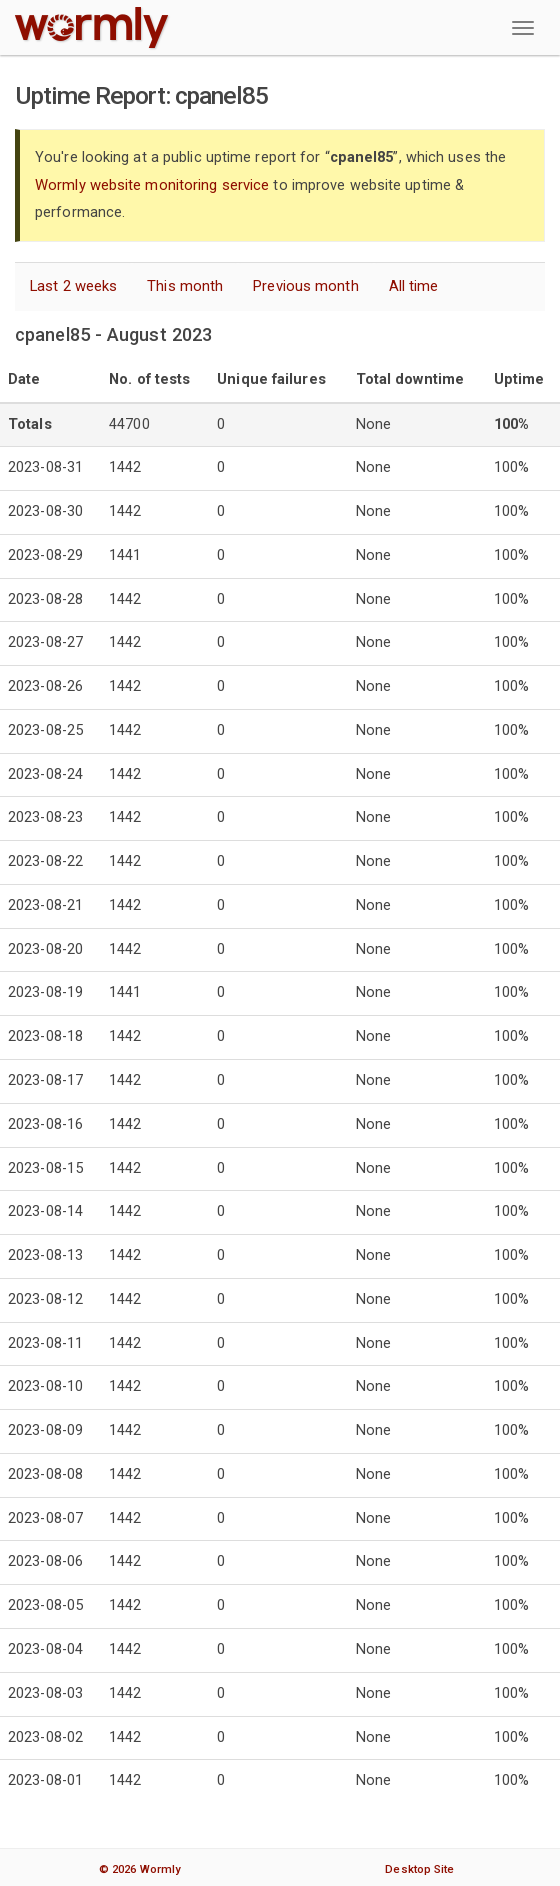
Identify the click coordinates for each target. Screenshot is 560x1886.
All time (414, 284)
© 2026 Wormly (139, 1866)
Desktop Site (420, 1866)
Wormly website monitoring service (152, 184)
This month (185, 284)
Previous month (305, 284)
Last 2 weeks (73, 284)
